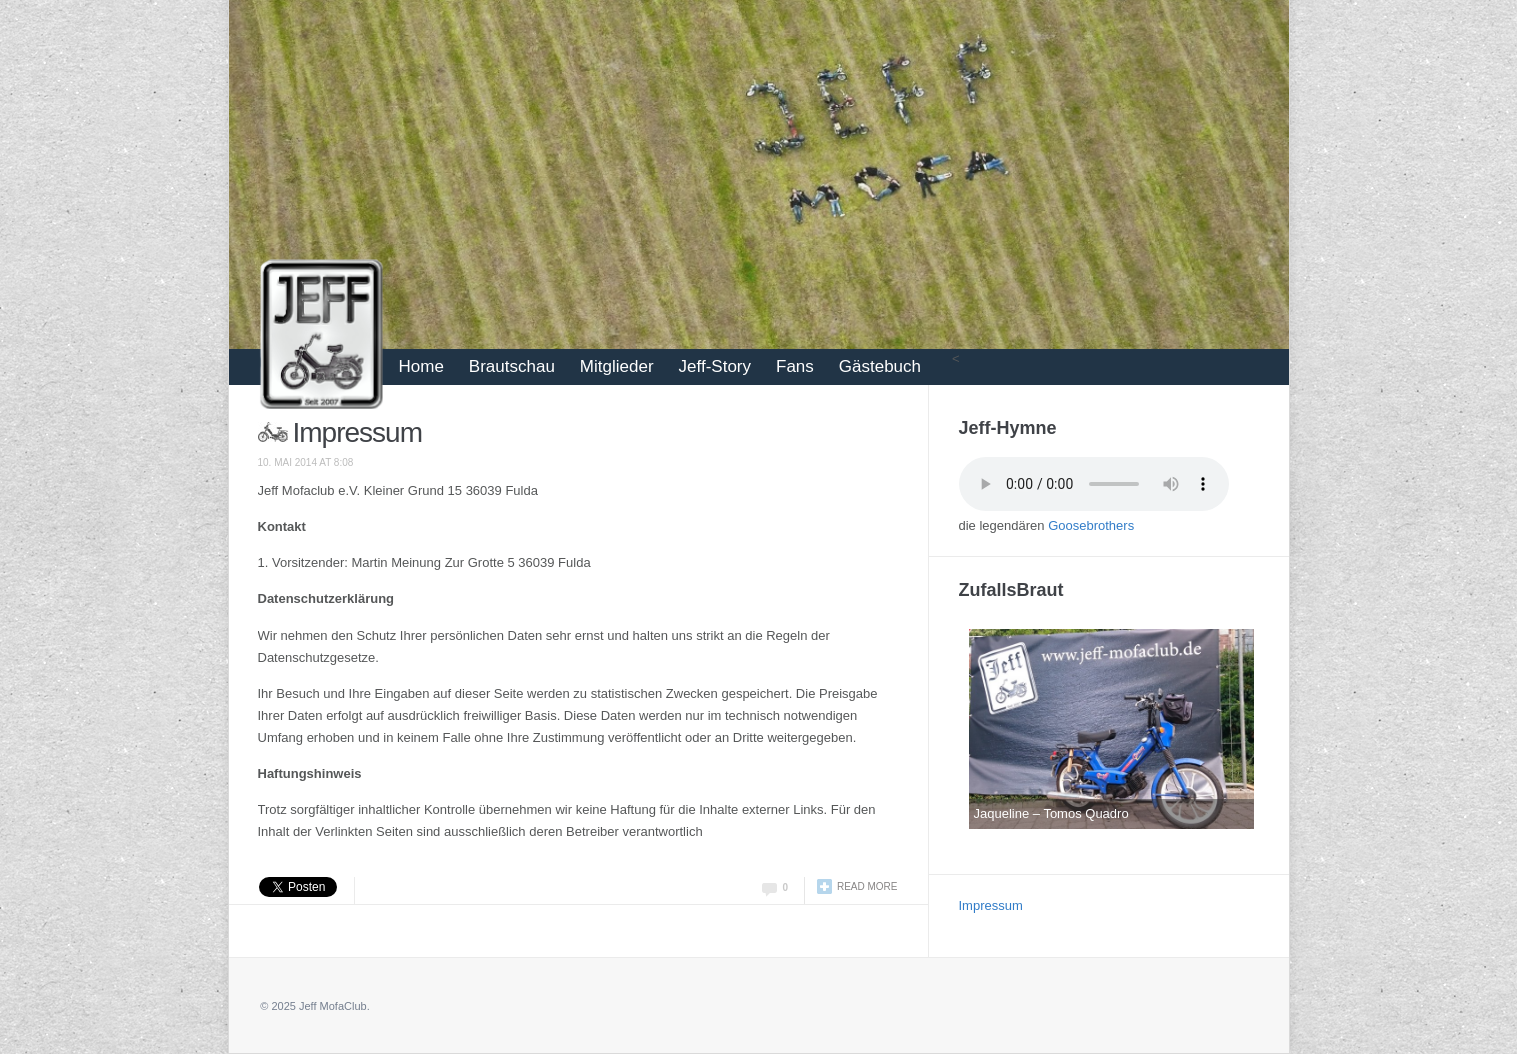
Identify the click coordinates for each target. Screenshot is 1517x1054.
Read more (867, 886)
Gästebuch (880, 366)
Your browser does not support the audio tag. (1094, 484)
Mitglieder (617, 366)
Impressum (357, 432)
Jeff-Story (715, 366)
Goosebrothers (1091, 525)
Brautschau (512, 366)
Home (421, 366)
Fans (795, 366)
